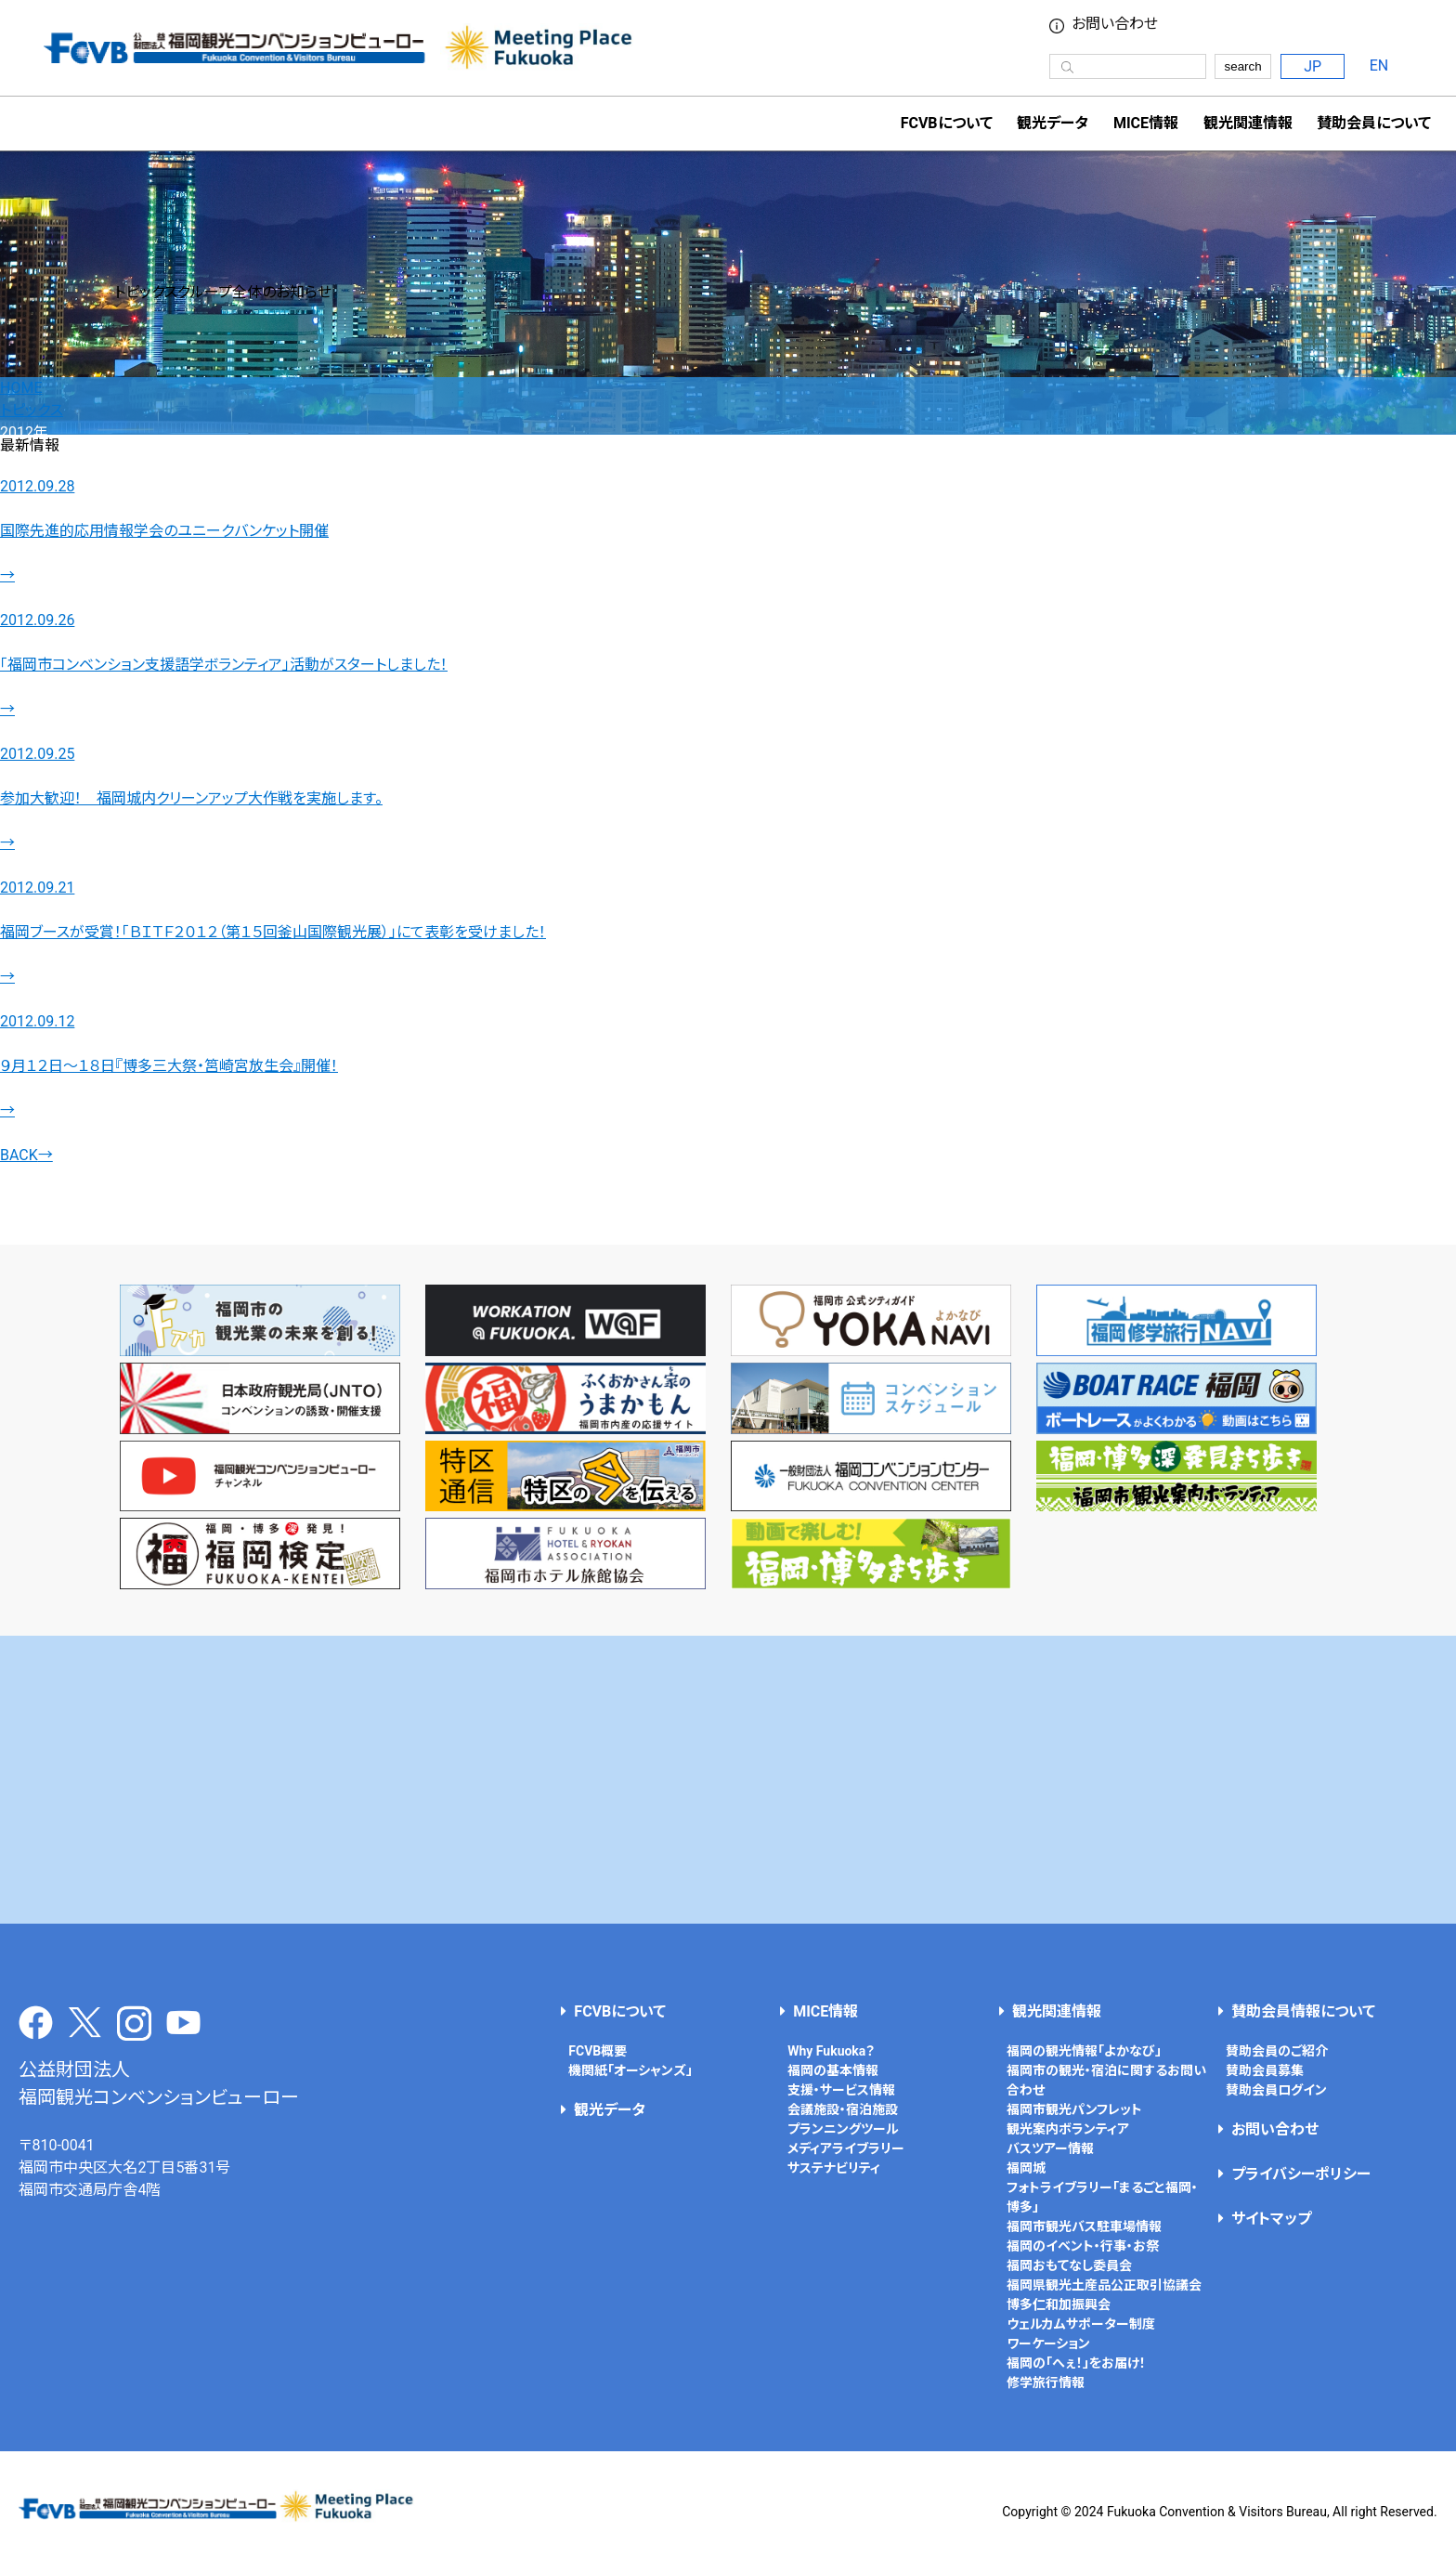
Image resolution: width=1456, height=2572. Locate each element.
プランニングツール (843, 2129)
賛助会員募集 (1265, 2070)
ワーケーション (1048, 2343)
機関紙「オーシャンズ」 (630, 2070)
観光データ (1052, 123)
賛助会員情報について (1303, 2011)
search (1243, 66)
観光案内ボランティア (1068, 2129)
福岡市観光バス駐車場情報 (1084, 2226)
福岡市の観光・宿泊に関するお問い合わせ (1106, 2080)
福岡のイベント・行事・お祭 (1083, 2246)
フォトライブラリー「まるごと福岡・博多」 (1102, 2197)
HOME (21, 388)
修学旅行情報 (1046, 2382)
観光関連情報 (1056, 2011)
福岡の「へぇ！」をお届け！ (1076, 2363)
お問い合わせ (1115, 24)
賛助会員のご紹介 (1277, 2050)
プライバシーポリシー (1301, 2174)
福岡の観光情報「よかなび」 (1084, 2050)
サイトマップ (1271, 2218)
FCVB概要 (597, 2050)
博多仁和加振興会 (1059, 2304)
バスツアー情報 (1050, 2148)
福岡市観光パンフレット (1074, 2109)
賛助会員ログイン (1276, 2089)
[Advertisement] (728, 1780)
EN (1379, 65)
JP (1312, 66)
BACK (26, 1155)
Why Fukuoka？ (831, 2050)
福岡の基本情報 (832, 2070)
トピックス (31, 410)
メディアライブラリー (845, 2148)
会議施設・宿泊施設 (842, 2109)
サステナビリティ (833, 2168)
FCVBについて (620, 2011)
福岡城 (1026, 2168)
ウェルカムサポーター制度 (1081, 2324)
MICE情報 (1145, 123)
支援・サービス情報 (841, 2089)
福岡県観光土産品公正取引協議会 (1104, 2285)
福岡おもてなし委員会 (1069, 2265)
